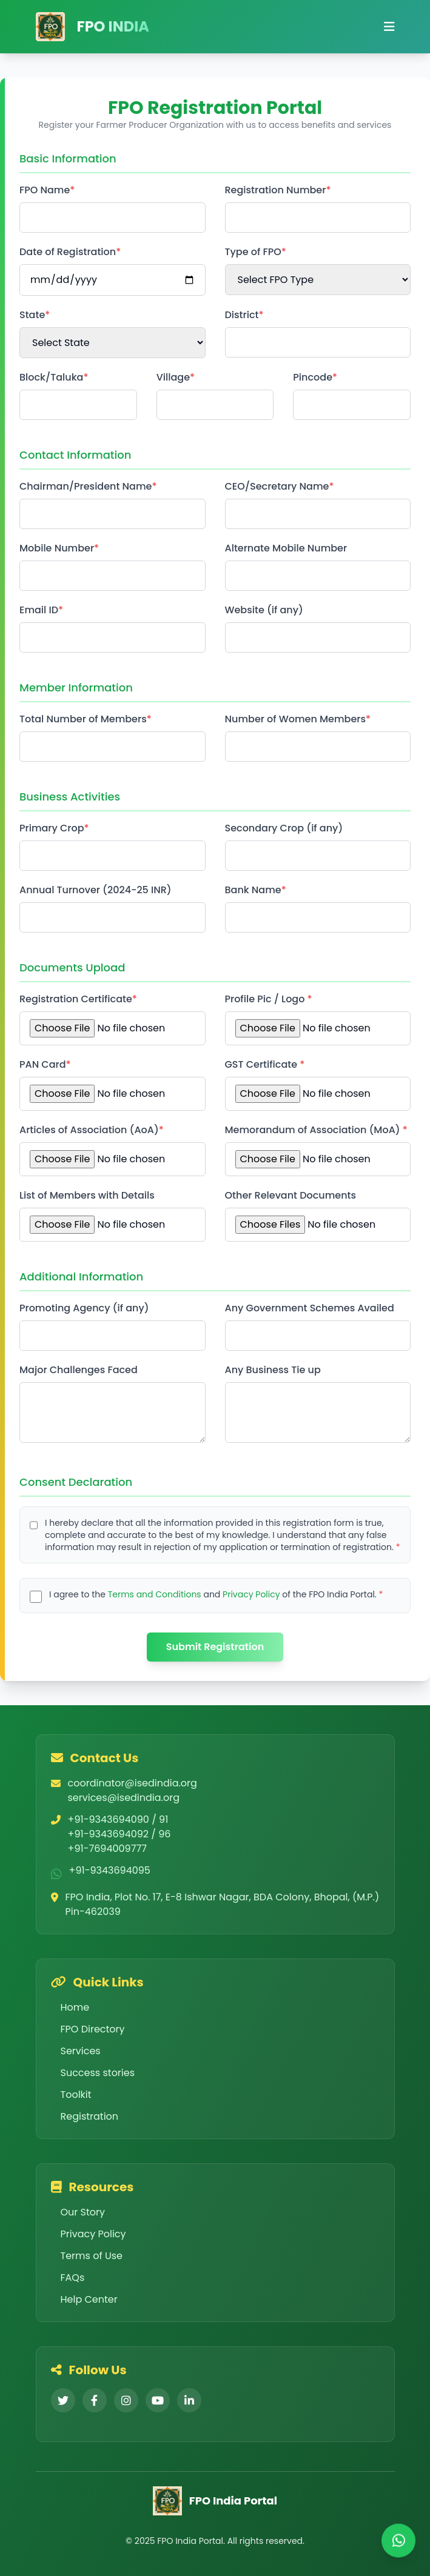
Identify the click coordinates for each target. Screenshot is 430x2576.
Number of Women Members (295, 719)
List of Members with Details (87, 1195)
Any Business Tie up (273, 1370)
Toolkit (71, 2095)
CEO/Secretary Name (277, 486)
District (242, 315)
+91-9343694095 (109, 1870)
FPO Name (44, 190)
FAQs (68, 2278)
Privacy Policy (251, 1594)
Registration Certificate (75, 999)
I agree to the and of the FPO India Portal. (214, 1594)
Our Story (78, 2212)
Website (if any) (264, 610)
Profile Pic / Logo (266, 999)
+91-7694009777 (107, 1848)
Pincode (312, 377)
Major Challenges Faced (78, 1370)
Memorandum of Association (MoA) (314, 1130)
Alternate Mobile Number (286, 548)
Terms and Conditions (154, 1594)
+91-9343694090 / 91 (118, 1819)
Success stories (93, 2073)
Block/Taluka (51, 377)
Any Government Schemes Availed (309, 1308)
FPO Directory (88, 2029)
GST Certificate (262, 1064)
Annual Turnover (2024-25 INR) (95, 890)
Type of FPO (253, 252)
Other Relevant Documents (291, 1195)
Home (70, 2007)
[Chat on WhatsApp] (398, 2542)
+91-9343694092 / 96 (119, 1834)
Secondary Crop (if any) (284, 828)
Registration (85, 2116)
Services (76, 2051)
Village (173, 377)
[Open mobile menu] (389, 26)
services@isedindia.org (124, 1798)
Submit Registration (215, 1647)
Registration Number (275, 190)
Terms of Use (87, 2256)
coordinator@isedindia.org (132, 1783)
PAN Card (42, 1064)
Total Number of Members (83, 719)
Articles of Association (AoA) (89, 1130)
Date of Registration (67, 252)
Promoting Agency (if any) (84, 1308)
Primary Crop (51, 828)
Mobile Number (56, 548)
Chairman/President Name (85, 486)
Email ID (38, 610)
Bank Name (253, 890)
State (32, 315)
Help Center (84, 2299)
